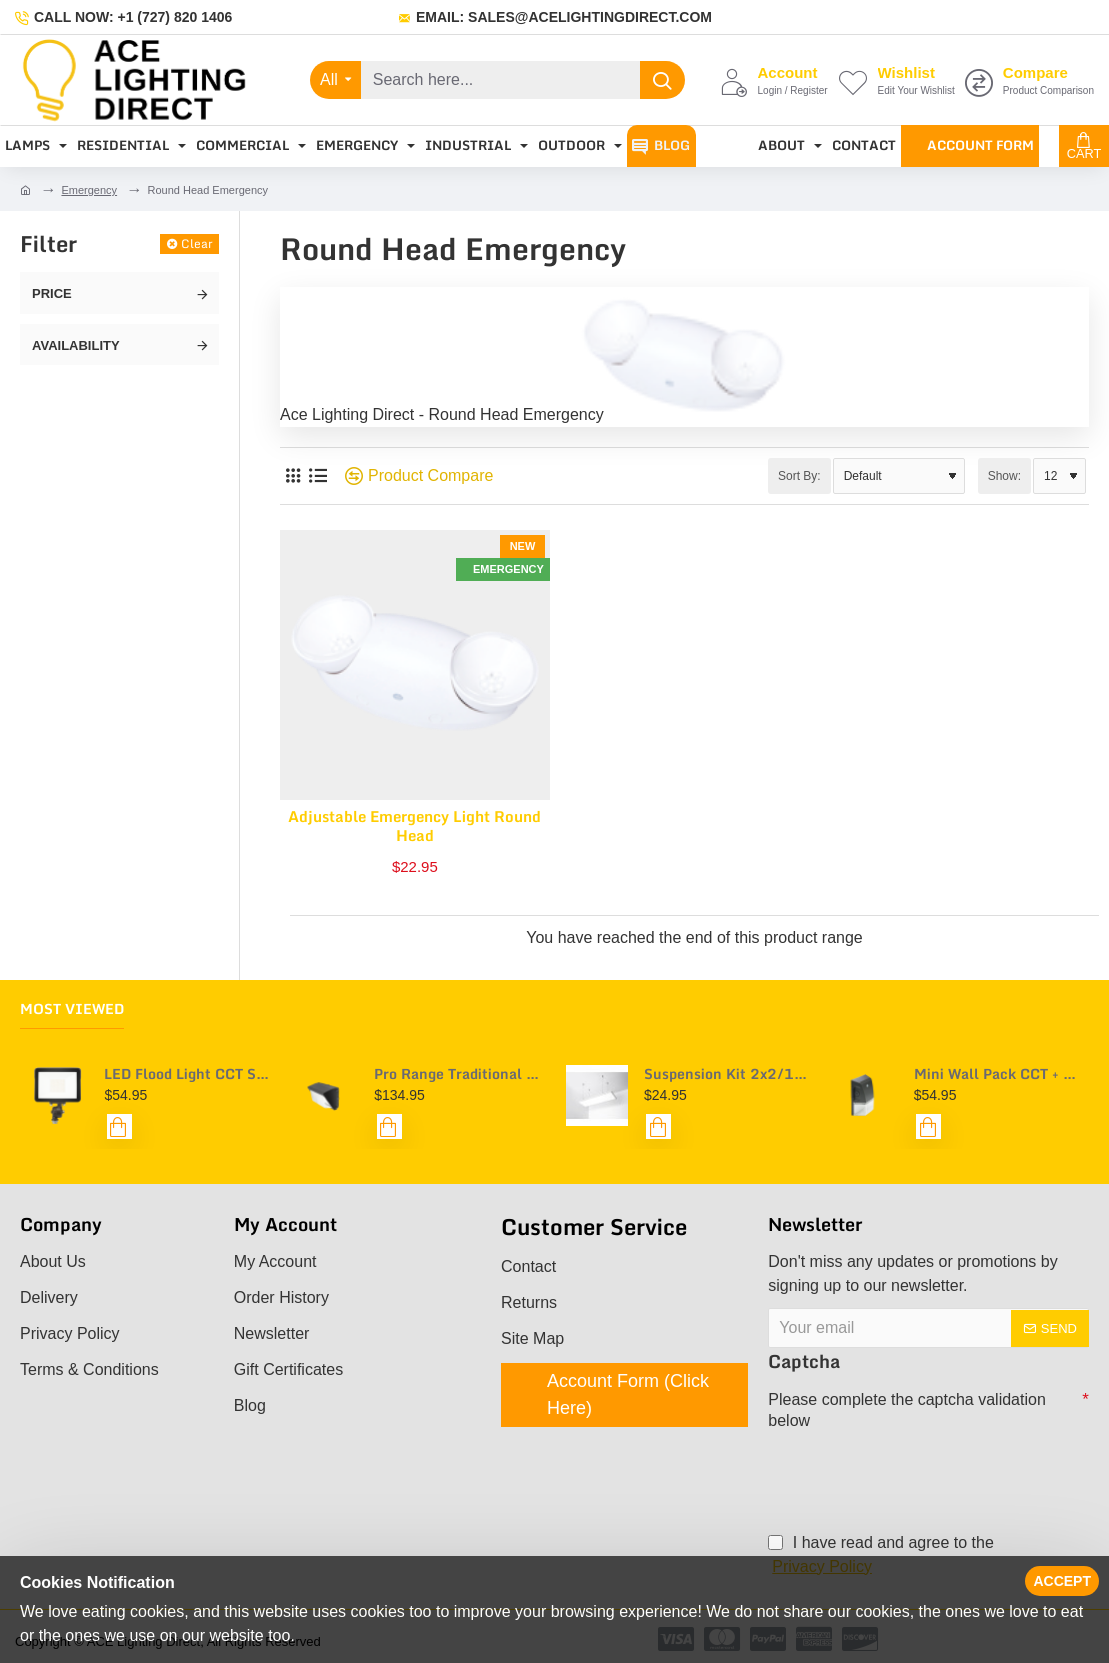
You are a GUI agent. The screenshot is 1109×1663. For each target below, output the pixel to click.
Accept (1062, 1581)
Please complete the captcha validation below (907, 1411)
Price (52, 293)
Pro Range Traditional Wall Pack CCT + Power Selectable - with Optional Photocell (458, 1074)
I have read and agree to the (880, 1556)
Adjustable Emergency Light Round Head (414, 827)
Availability (76, 345)
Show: (1004, 476)
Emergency (89, 190)
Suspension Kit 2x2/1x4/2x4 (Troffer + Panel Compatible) (728, 1074)
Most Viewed (72, 1010)
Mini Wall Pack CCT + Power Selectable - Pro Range (998, 1074)
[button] (119, 1127)
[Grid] (292, 476)
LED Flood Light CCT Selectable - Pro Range (188, 1074)
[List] (317, 476)
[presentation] (908, 1469)
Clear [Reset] (197, 243)
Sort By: (799, 476)
